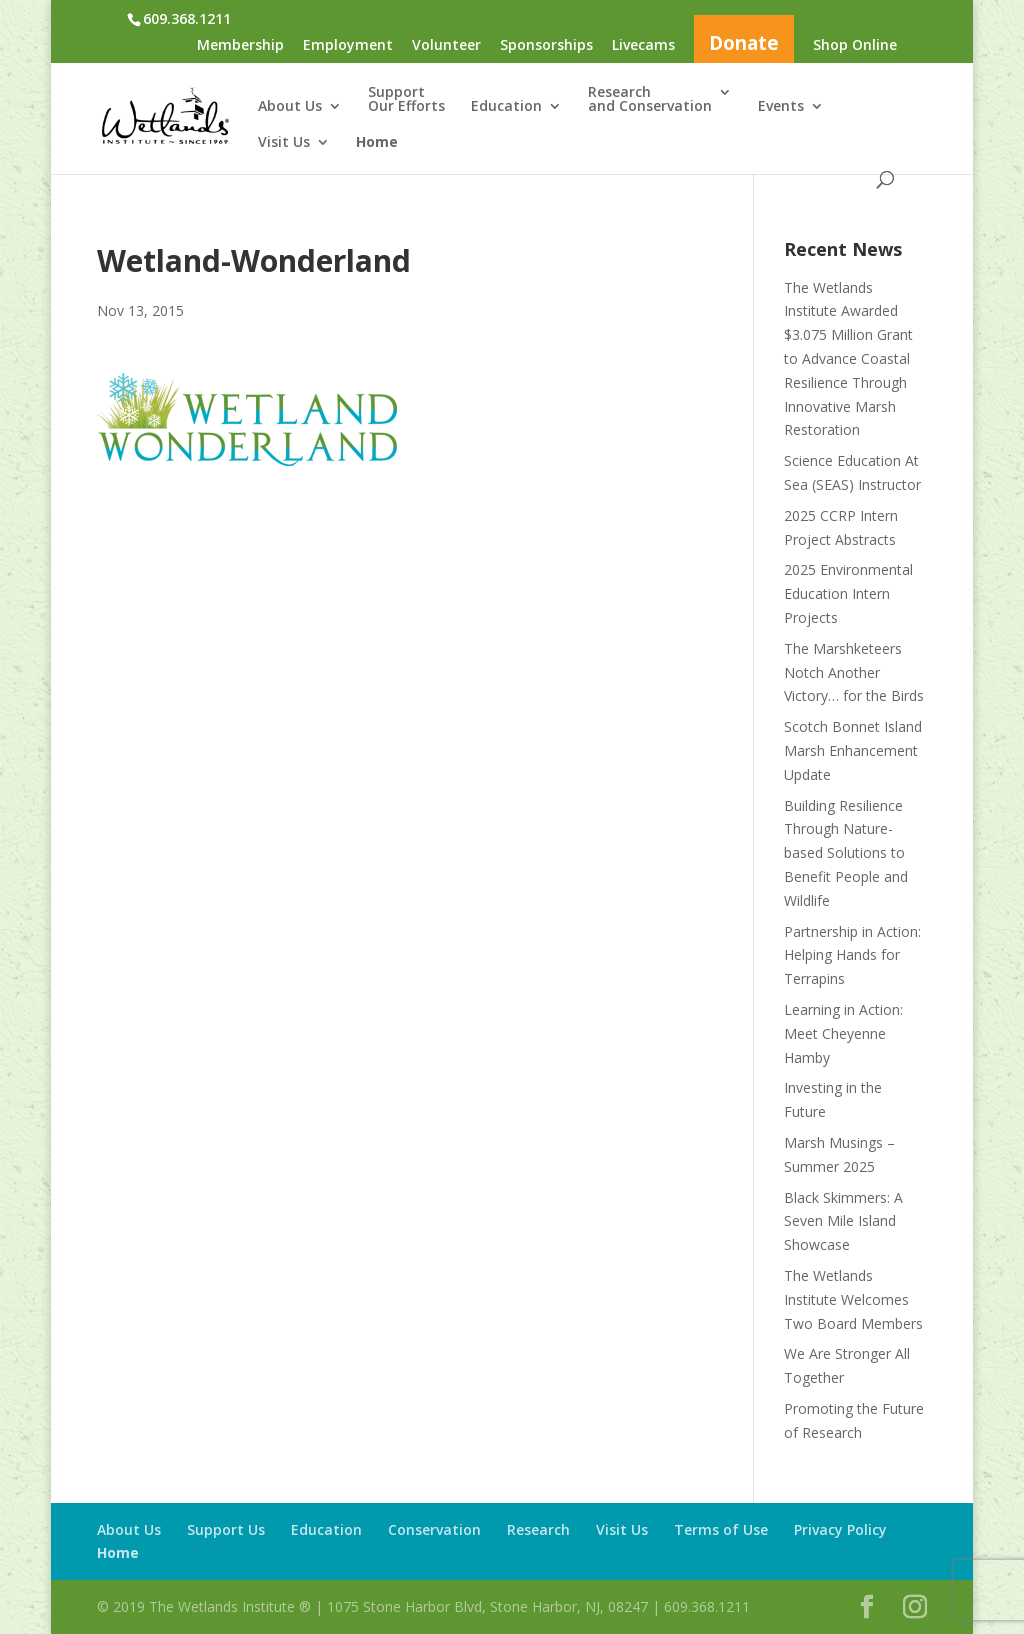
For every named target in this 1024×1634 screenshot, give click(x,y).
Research (538, 1529)
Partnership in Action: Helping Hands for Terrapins (852, 955)
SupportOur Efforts (406, 100)
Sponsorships (546, 46)
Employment (348, 46)
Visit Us (284, 143)
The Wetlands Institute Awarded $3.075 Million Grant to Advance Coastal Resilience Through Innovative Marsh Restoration (848, 359)
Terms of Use (721, 1529)
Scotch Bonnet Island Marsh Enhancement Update (853, 750)
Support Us (226, 1529)
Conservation (434, 1529)
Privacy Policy (840, 1529)
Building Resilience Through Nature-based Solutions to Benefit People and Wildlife (846, 853)
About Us (290, 107)
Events (781, 107)
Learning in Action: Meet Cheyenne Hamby (843, 1033)
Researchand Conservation (650, 100)
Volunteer (446, 46)
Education (506, 107)
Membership (240, 46)
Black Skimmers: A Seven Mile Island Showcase (843, 1221)
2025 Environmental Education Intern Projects (848, 593)
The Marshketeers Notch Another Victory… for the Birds (854, 672)
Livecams (643, 46)
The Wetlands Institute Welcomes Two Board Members (853, 1299)
